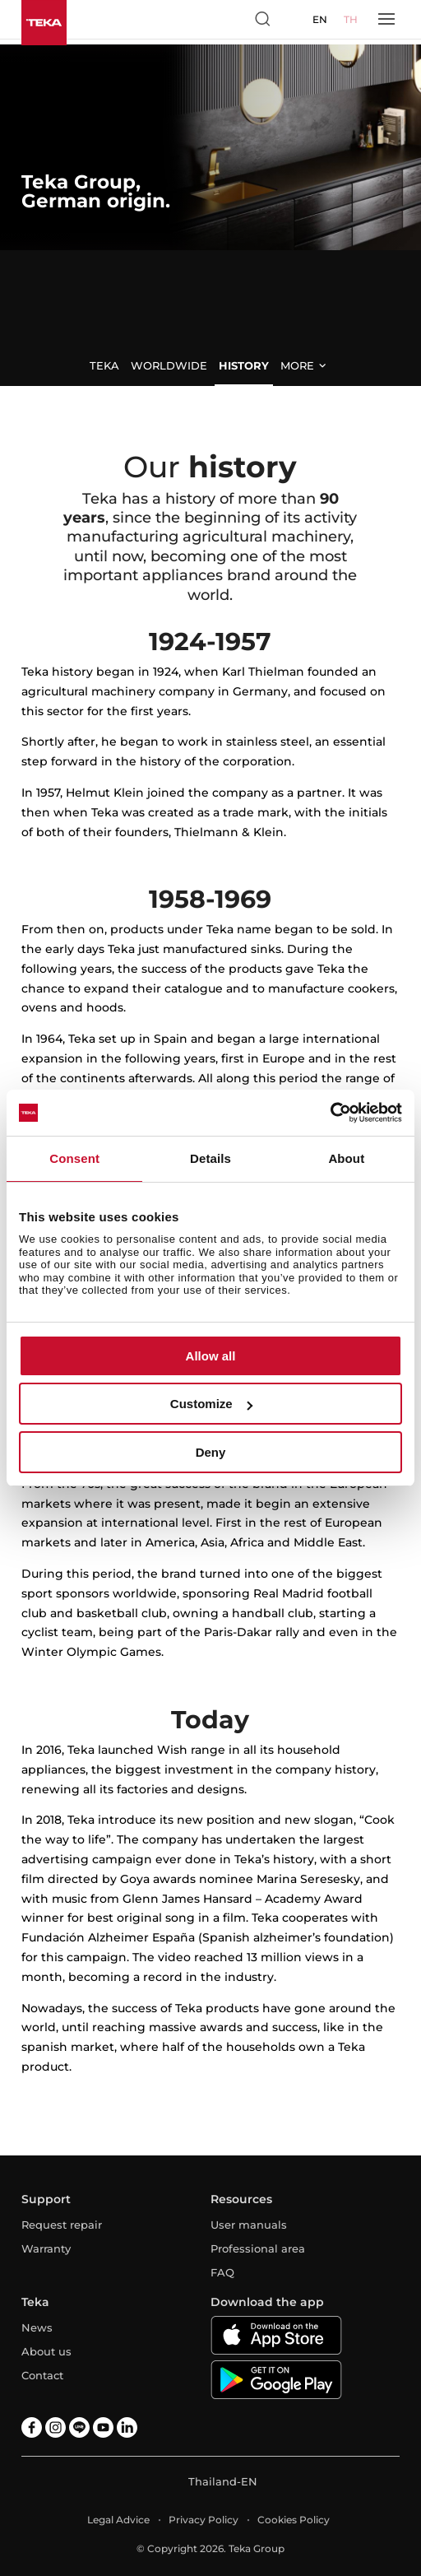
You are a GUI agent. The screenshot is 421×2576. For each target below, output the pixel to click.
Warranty (46, 2248)
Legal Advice (118, 2519)
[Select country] (292, 19)
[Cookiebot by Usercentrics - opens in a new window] (330, 1112)
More (297, 365)
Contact (42, 2375)
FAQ (222, 2272)
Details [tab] (210, 1158)
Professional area (257, 2248)
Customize (211, 1404)
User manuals (248, 2224)
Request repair (61, 2224)
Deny (211, 1452)
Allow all (211, 1356)
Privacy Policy (203, 2519)
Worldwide (169, 365)
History (244, 365)
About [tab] (346, 1158)
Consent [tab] (74, 1158)
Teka (104, 365)
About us (46, 2351)
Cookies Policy (293, 2519)
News (37, 2327)
